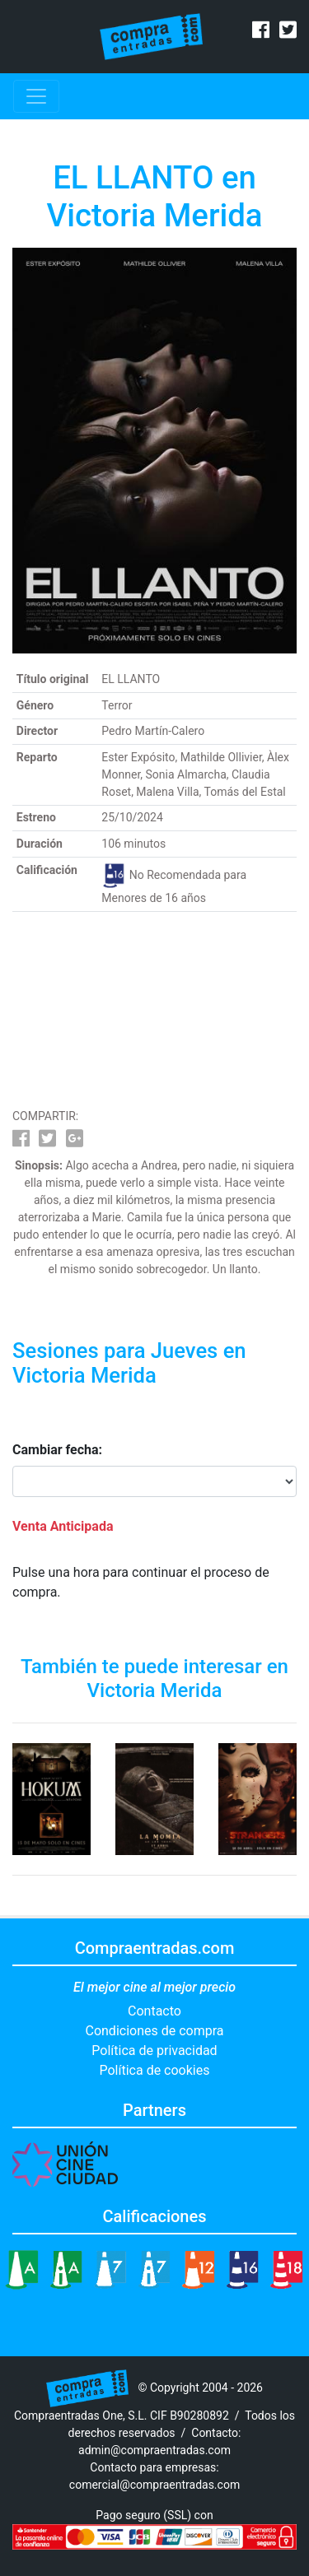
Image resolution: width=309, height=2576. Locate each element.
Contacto (154, 2011)
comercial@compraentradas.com (154, 2484)
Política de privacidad (154, 2050)
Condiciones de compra (154, 2031)
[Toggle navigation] (36, 96)
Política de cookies (155, 2070)
